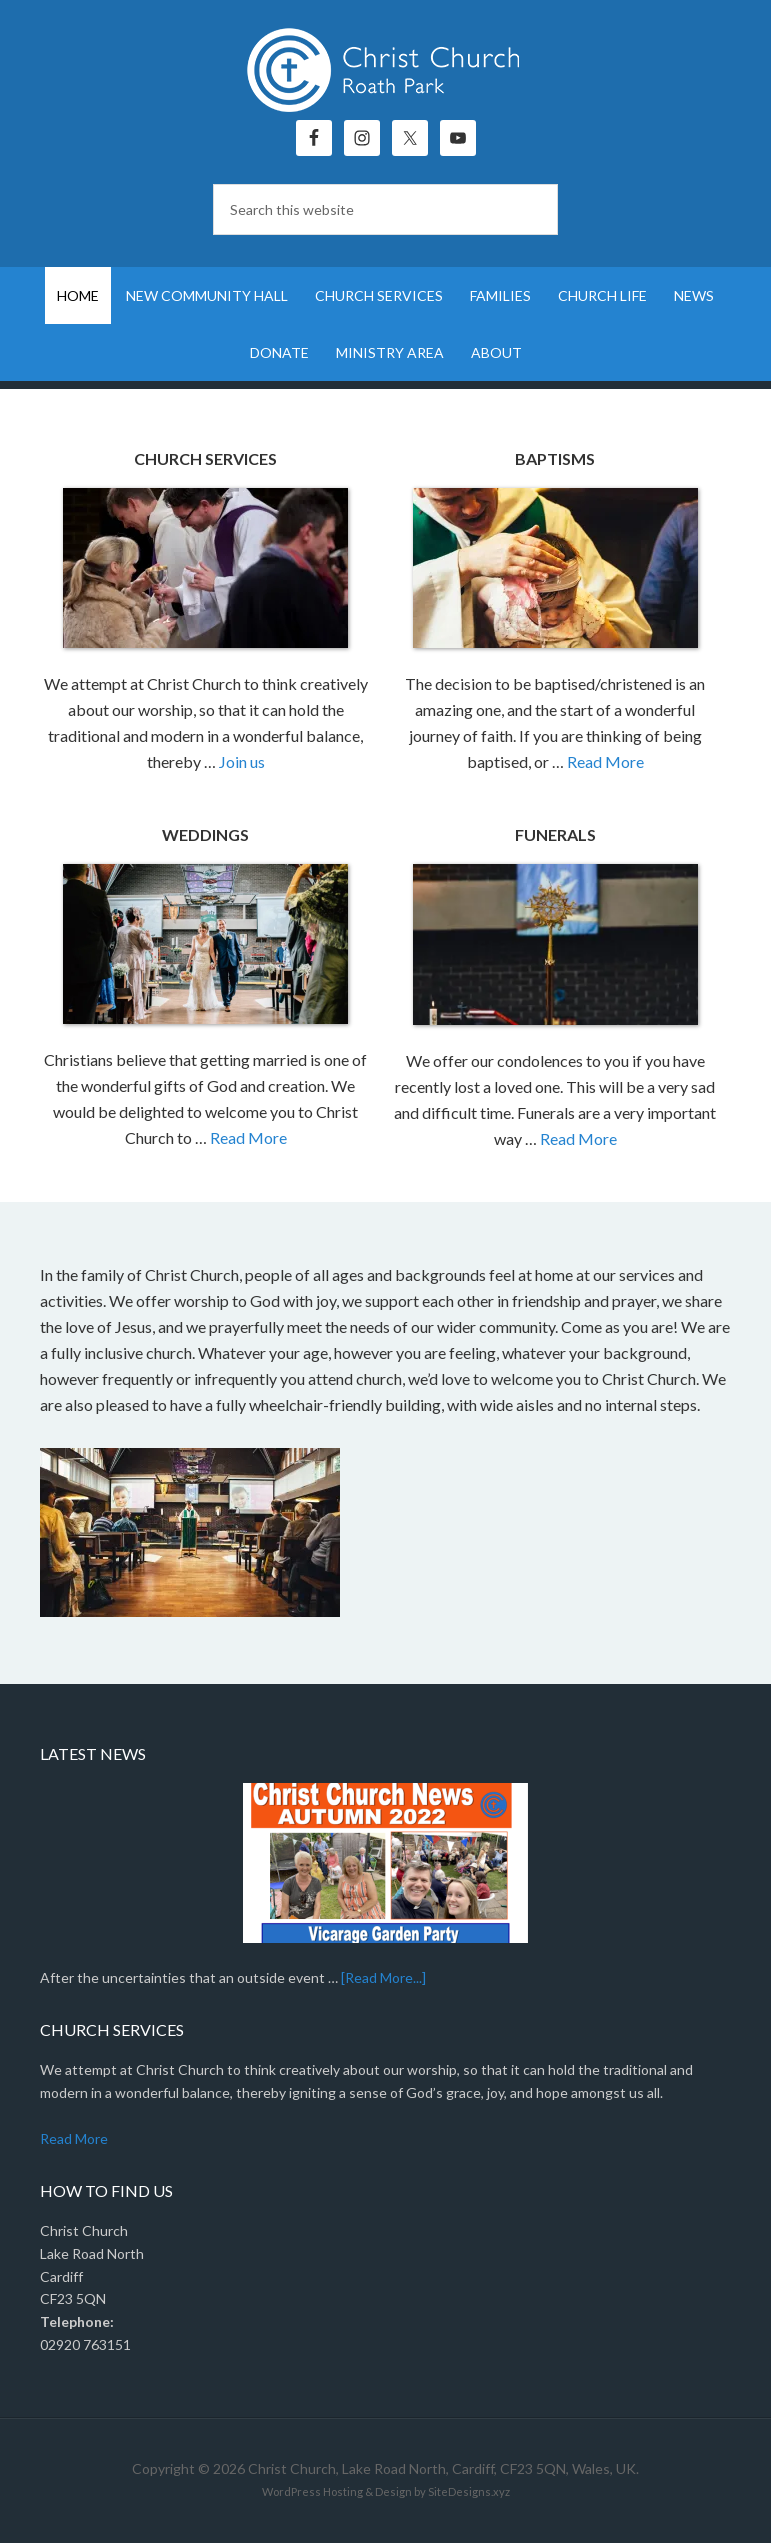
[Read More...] (383, 1977)
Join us (242, 761)
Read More (605, 761)
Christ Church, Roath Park (385, 70)
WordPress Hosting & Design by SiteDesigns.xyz (386, 2491)
